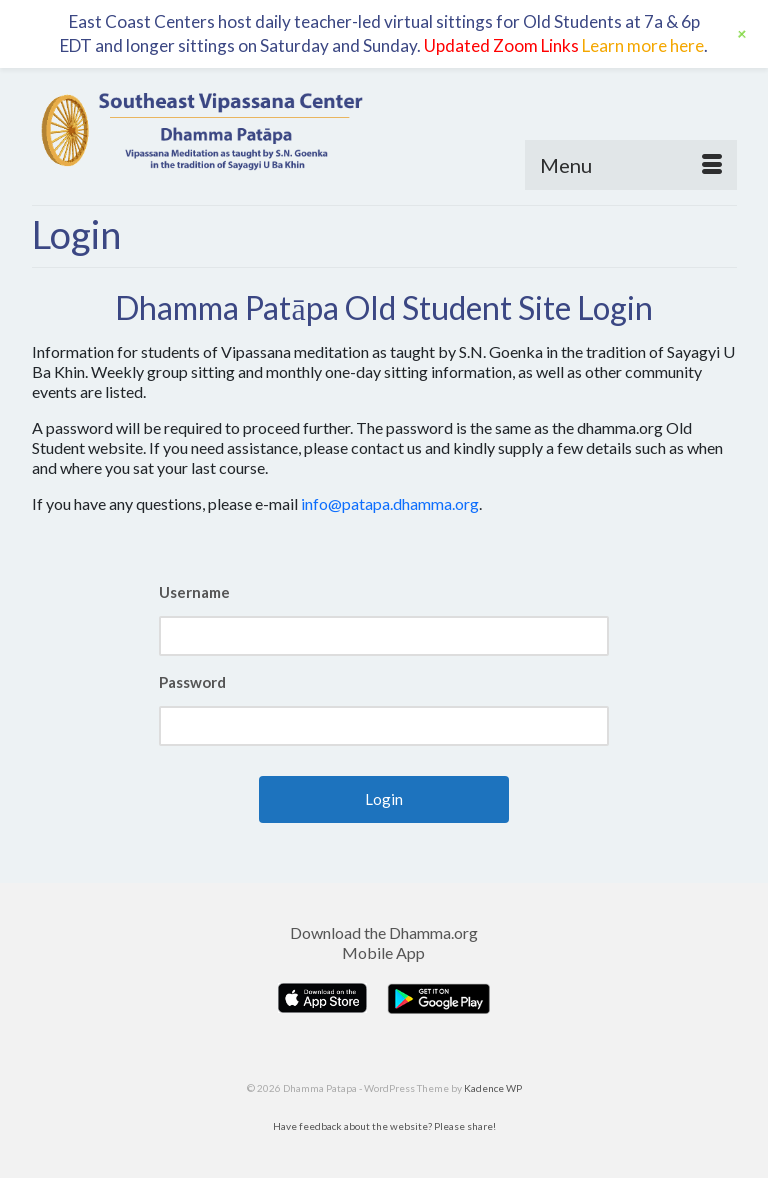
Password (192, 682)
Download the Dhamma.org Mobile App (384, 942)
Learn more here (643, 45)
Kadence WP (493, 1088)
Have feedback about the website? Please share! (384, 1126)
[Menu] (631, 165)
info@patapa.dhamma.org (390, 503)
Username (194, 592)
